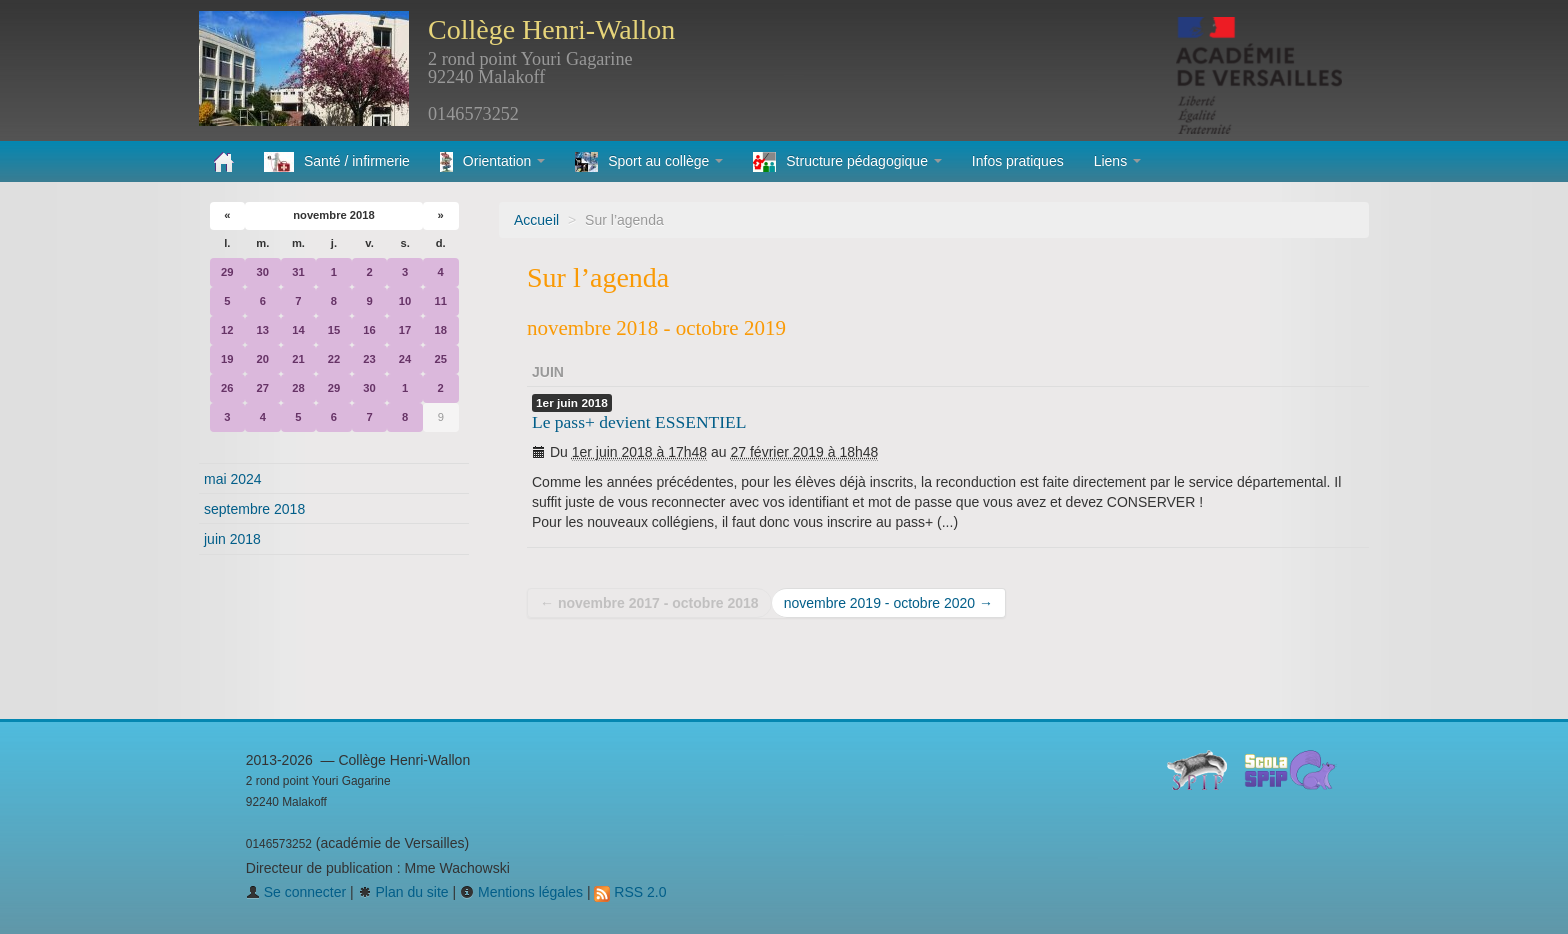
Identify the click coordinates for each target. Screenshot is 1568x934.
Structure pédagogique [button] (847, 162)
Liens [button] (1117, 161)
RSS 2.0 (630, 892)
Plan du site (403, 892)
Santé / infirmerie (337, 162)
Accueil (536, 220)
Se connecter (296, 892)
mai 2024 (233, 479)
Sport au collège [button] (649, 162)
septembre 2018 (254, 509)
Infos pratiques (1018, 161)
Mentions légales (521, 892)
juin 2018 (232, 539)
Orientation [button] (492, 162)
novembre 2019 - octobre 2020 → (888, 603)
